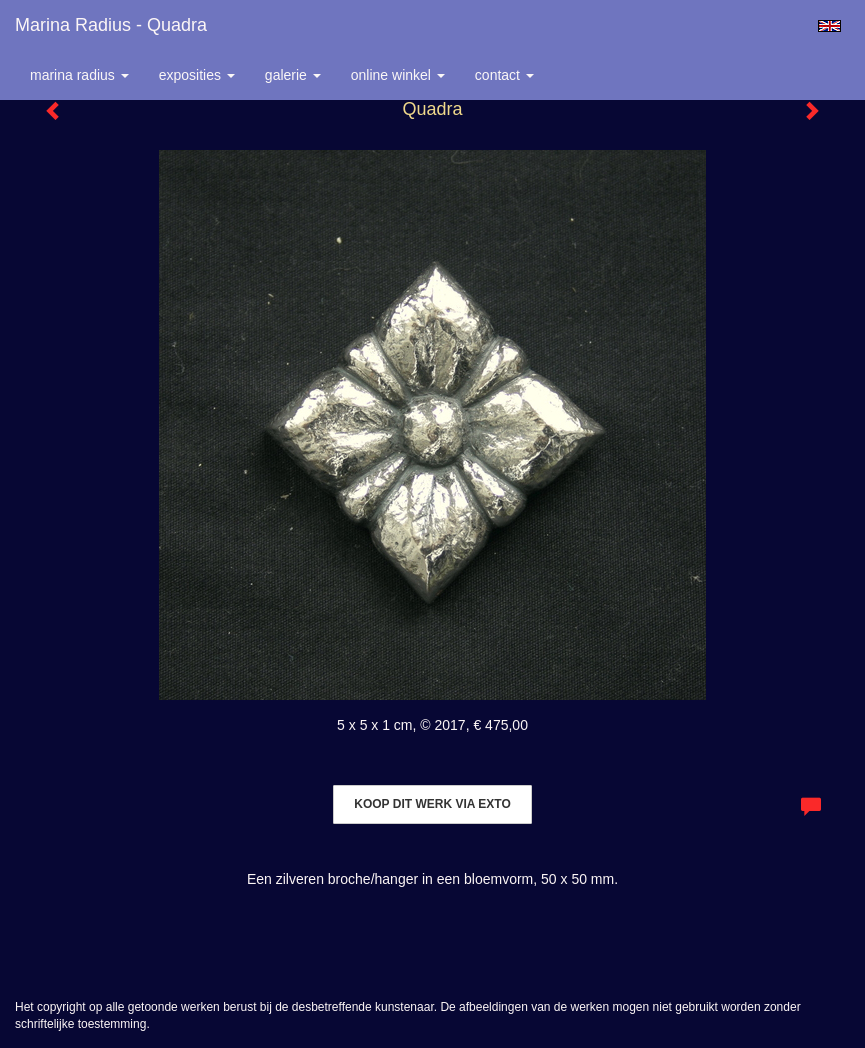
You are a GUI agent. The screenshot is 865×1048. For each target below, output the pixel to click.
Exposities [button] (197, 75)
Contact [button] (504, 75)
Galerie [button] (293, 75)
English (829, 26)
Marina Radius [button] (79, 75)
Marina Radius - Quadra (111, 25)
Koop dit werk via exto (432, 804)
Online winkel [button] (398, 75)
